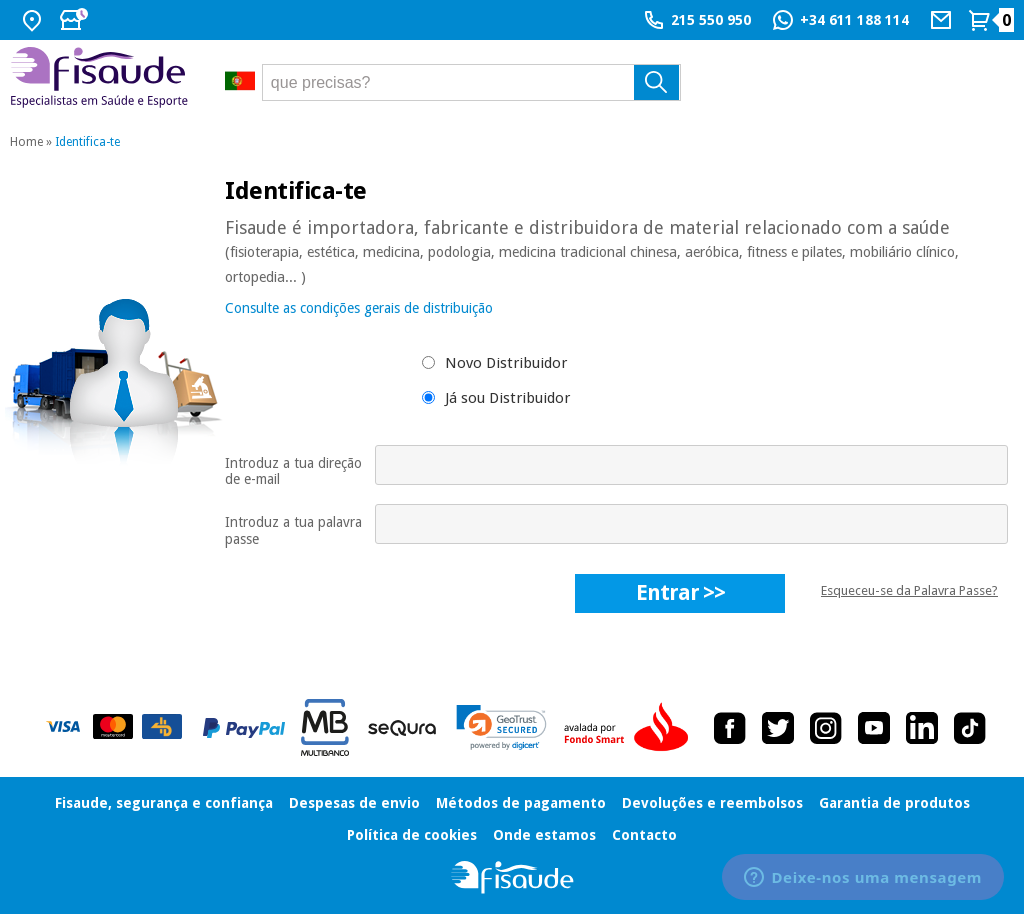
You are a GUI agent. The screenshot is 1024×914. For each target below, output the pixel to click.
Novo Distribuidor (506, 363)
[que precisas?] (472, 82)
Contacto (644, 835)
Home (26, 142)
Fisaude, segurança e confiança (164, 803)
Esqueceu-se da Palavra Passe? (909, 590)
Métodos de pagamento (521, 803)
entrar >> (680, 592)
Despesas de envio (354, 803)
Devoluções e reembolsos (712, 803)
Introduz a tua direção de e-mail (293, 471)
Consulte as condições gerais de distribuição (359, 308)
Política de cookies (412, 835)
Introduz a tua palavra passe (293, 530)
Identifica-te (87, 142)
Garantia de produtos (894, 803)
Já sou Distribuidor (507, 398)
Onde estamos (544, 835)
